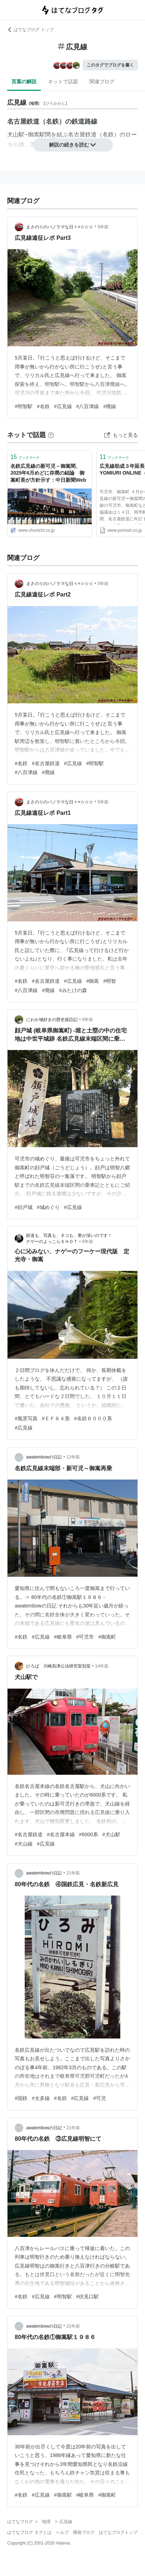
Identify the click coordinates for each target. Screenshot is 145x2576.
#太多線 (41, 2098)
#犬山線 (24, 1844)
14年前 (101, 1666)
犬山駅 (15, 135)
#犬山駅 (111, 1834)
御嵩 (33, 135)
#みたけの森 (73, 990)
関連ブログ (102, 81)
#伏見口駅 (87, 2296)
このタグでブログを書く (110, 65)
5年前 (102, 226)
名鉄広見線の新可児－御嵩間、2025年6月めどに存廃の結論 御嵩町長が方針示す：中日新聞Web (48, 473)
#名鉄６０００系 (93, 1418)
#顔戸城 (24, 1207)
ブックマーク (25, 457)
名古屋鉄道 (82, 135)
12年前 (72, 1457)
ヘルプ (62, 2532)
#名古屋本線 (61, 1834)
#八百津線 (87, 406)
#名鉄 (43, 406)
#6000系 (88, 1834)
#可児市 (85, 1637)
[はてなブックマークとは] (51, 435)
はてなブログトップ (118, 2532)
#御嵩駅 (63, 2495)
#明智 (109, 981)
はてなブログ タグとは (29, 2532)
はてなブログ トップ (30, 29)
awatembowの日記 (44, 1457)
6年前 (87, 1241)
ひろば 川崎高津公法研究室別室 (58, 1666)
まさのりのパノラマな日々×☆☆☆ (59, 226)
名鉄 (108, 135)
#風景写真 (26, 1418)
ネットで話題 (63, 81)
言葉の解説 (24, 81)
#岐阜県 (63, 1637)
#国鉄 (21, 2098)
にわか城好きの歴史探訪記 (52, 1019)
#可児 (99, 2098)
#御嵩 (92, 981)
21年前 (72, 1873)
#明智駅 (24, 406)
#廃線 (109, 406)
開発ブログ (84, 2532)
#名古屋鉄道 (46, 763)
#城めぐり (48, 1207)
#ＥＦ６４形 (56, 1418)
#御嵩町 (107, 1637)
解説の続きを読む (72, 145)
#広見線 (63, 406)
